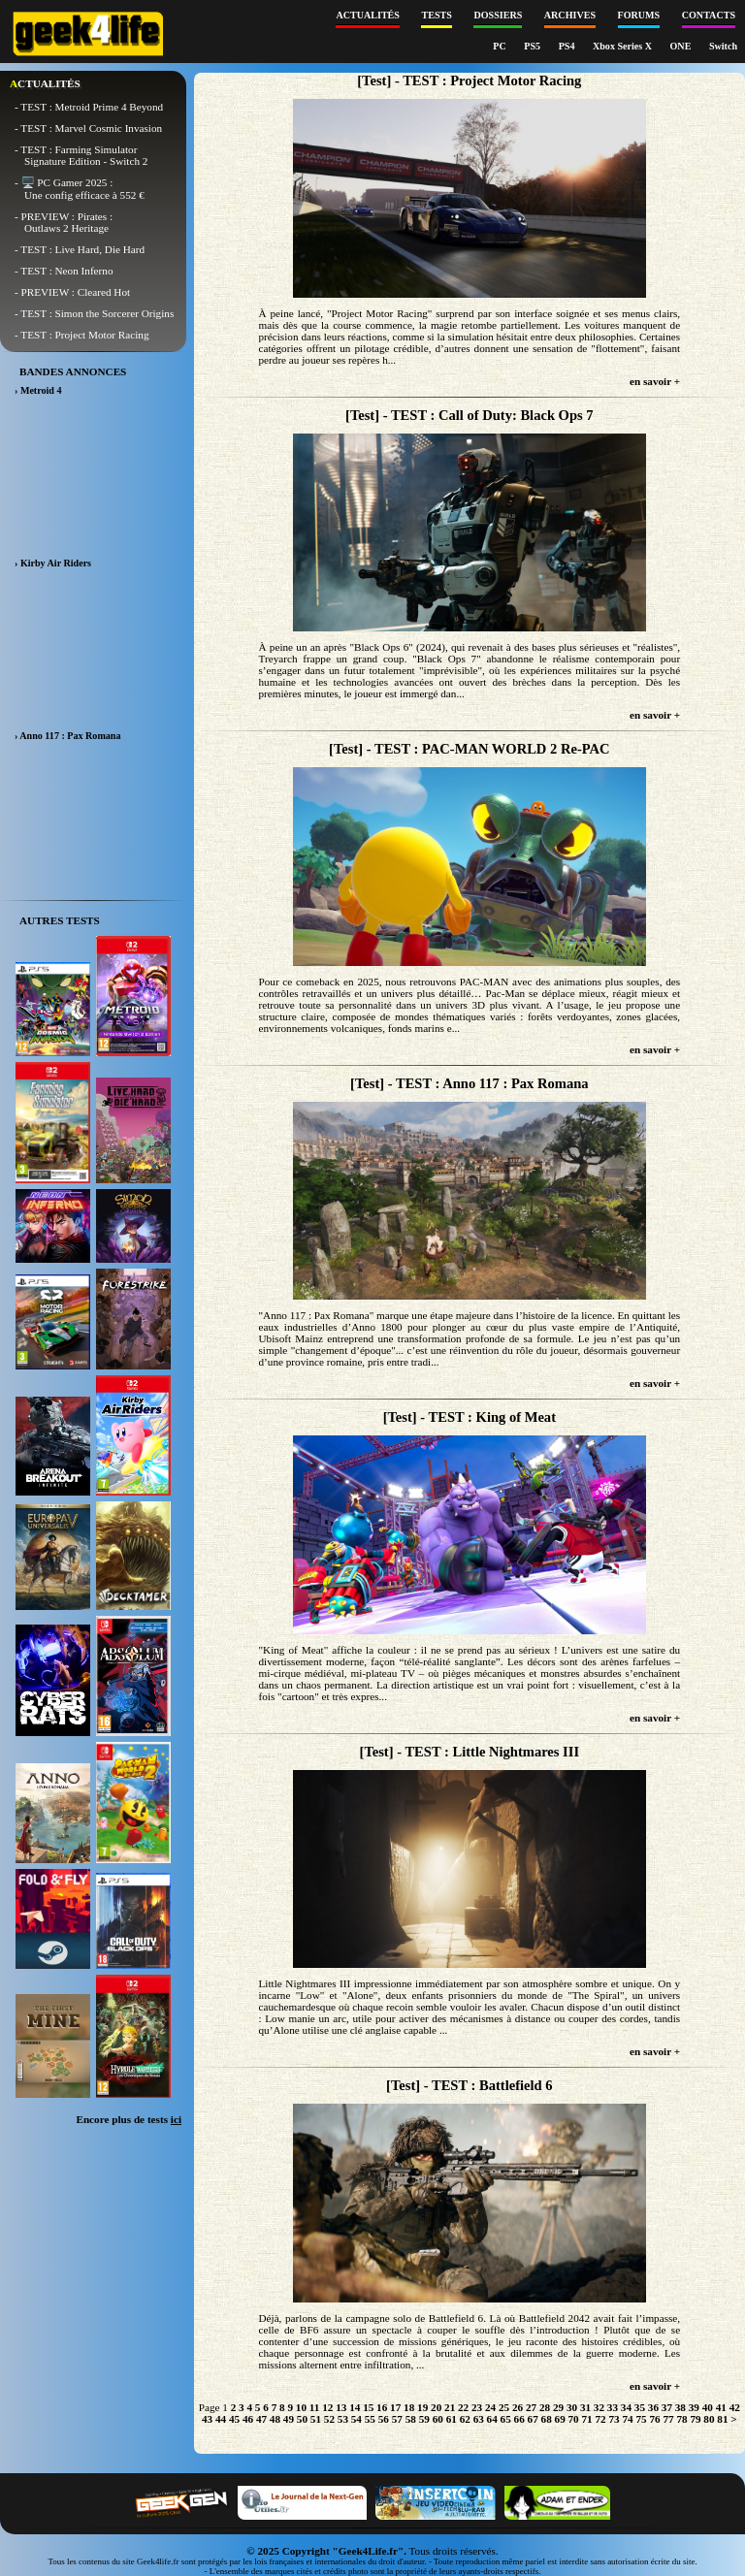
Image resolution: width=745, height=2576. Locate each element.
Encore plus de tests (128, 2119)
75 (640, 2419)
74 (627, 2419)
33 (612, 2407)
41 (721, 2407)
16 (381, 2407)
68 (546, 2419)
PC (500, 46)
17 (395, 2407)
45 (234, 2419)
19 (422, 2407)
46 (248, 2419)
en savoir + (655, 381)
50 (302, 2419)
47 (261, 2419)
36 (653, 2407)
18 (409, 2407)
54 (356, 2419)
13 (341, 2407)
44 (220, 2419)
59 (424, 2419)
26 (517, 2407)
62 (465, 2419)
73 (613, 2419)
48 (275, 2419)
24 (490, 2407)
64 (492, 2419)
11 (314, 2407)
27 (531, 2407)
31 (585, 2407)
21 (449, 2407)
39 (694, 2407)
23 (476, 2407)
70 (573, 2419)
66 (519, 2419)
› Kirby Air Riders (53, 563)
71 (587, 2419)
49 (288, 2419)
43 (207, 2419)
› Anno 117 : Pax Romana (67, 735)
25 (504, 2407)
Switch (723, 46)
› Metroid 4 (38, 390)
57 (397, 2419)
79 (695, 2419)
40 (707, 2407)
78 (681, 2419)
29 (558, 2407)
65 (506, 2419)
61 (451, 2419)
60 (438, 2419)
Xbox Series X (624, 46)
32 (599, 2407)
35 (639, 2407)
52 (329, 2419)
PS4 (568, 46)
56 (383, 2419)
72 (600, 2419)
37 (667, 2407)
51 (315, 2419)
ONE (682, 46)
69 (560, 2419)
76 (654, 2419)
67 (533, 2419)
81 (722, 2419)
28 (544, 2407)
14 (354, 2407)
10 (301, 2407)
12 (327, 2407)
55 (370, 2419)
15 (368, 2407)
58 (410, 2419)
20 (436, 2407)
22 (463, 2407)
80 (708, 2419)
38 (680, 2407)
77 (668, 2419)
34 (626, 2407)
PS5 (533, 46)
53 (343, 2419)
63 (478, 2419)
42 (734, 2407)
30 (572, 2407)
